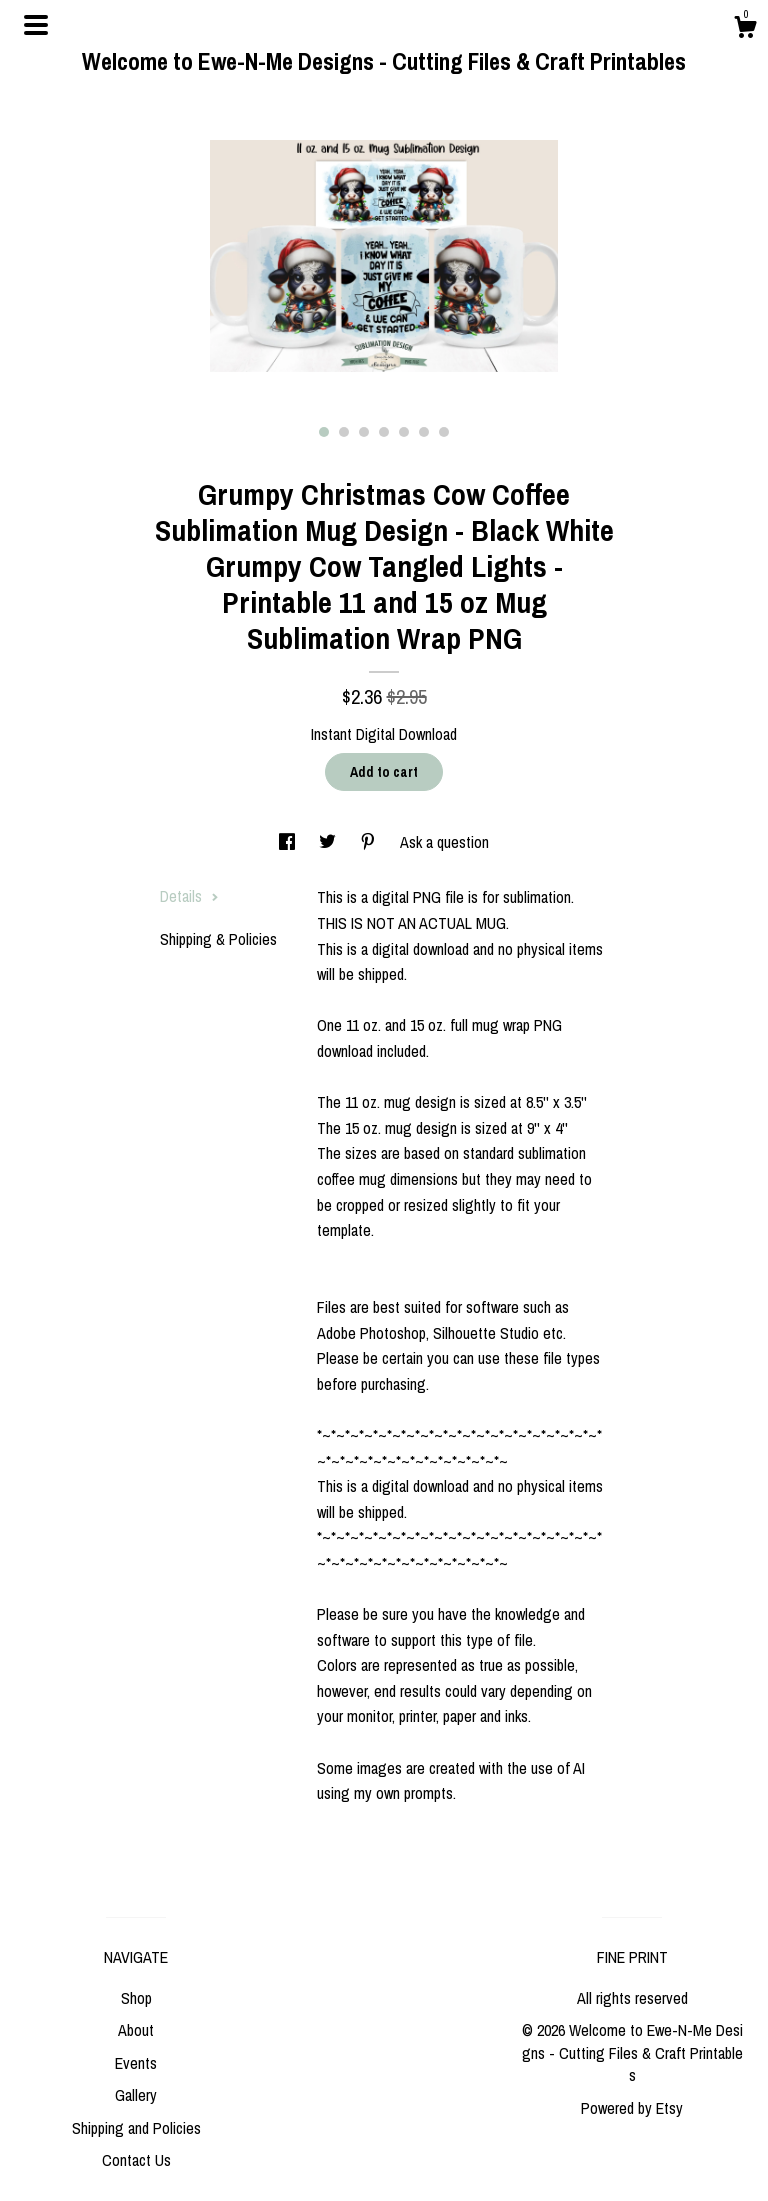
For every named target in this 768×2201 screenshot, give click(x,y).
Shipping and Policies (136, 2128)
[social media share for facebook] (289, 842)
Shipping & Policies (218, 939)
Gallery (136, 2095)
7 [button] (444, 432)
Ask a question (444, 842)
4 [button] (384, 432)
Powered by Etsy (632, 2108)
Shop (136, 1998)
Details (189, 896)
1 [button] (324, 432)
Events (136, 2063)
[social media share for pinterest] (370, 842)
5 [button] (404, 432)
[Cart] (745, 30)
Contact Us (136, 2160)
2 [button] (344, 432)
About (136, 2030)
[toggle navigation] (36, 25)
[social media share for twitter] (329, 842)
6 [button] (424, 432)
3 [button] (364, 432)
